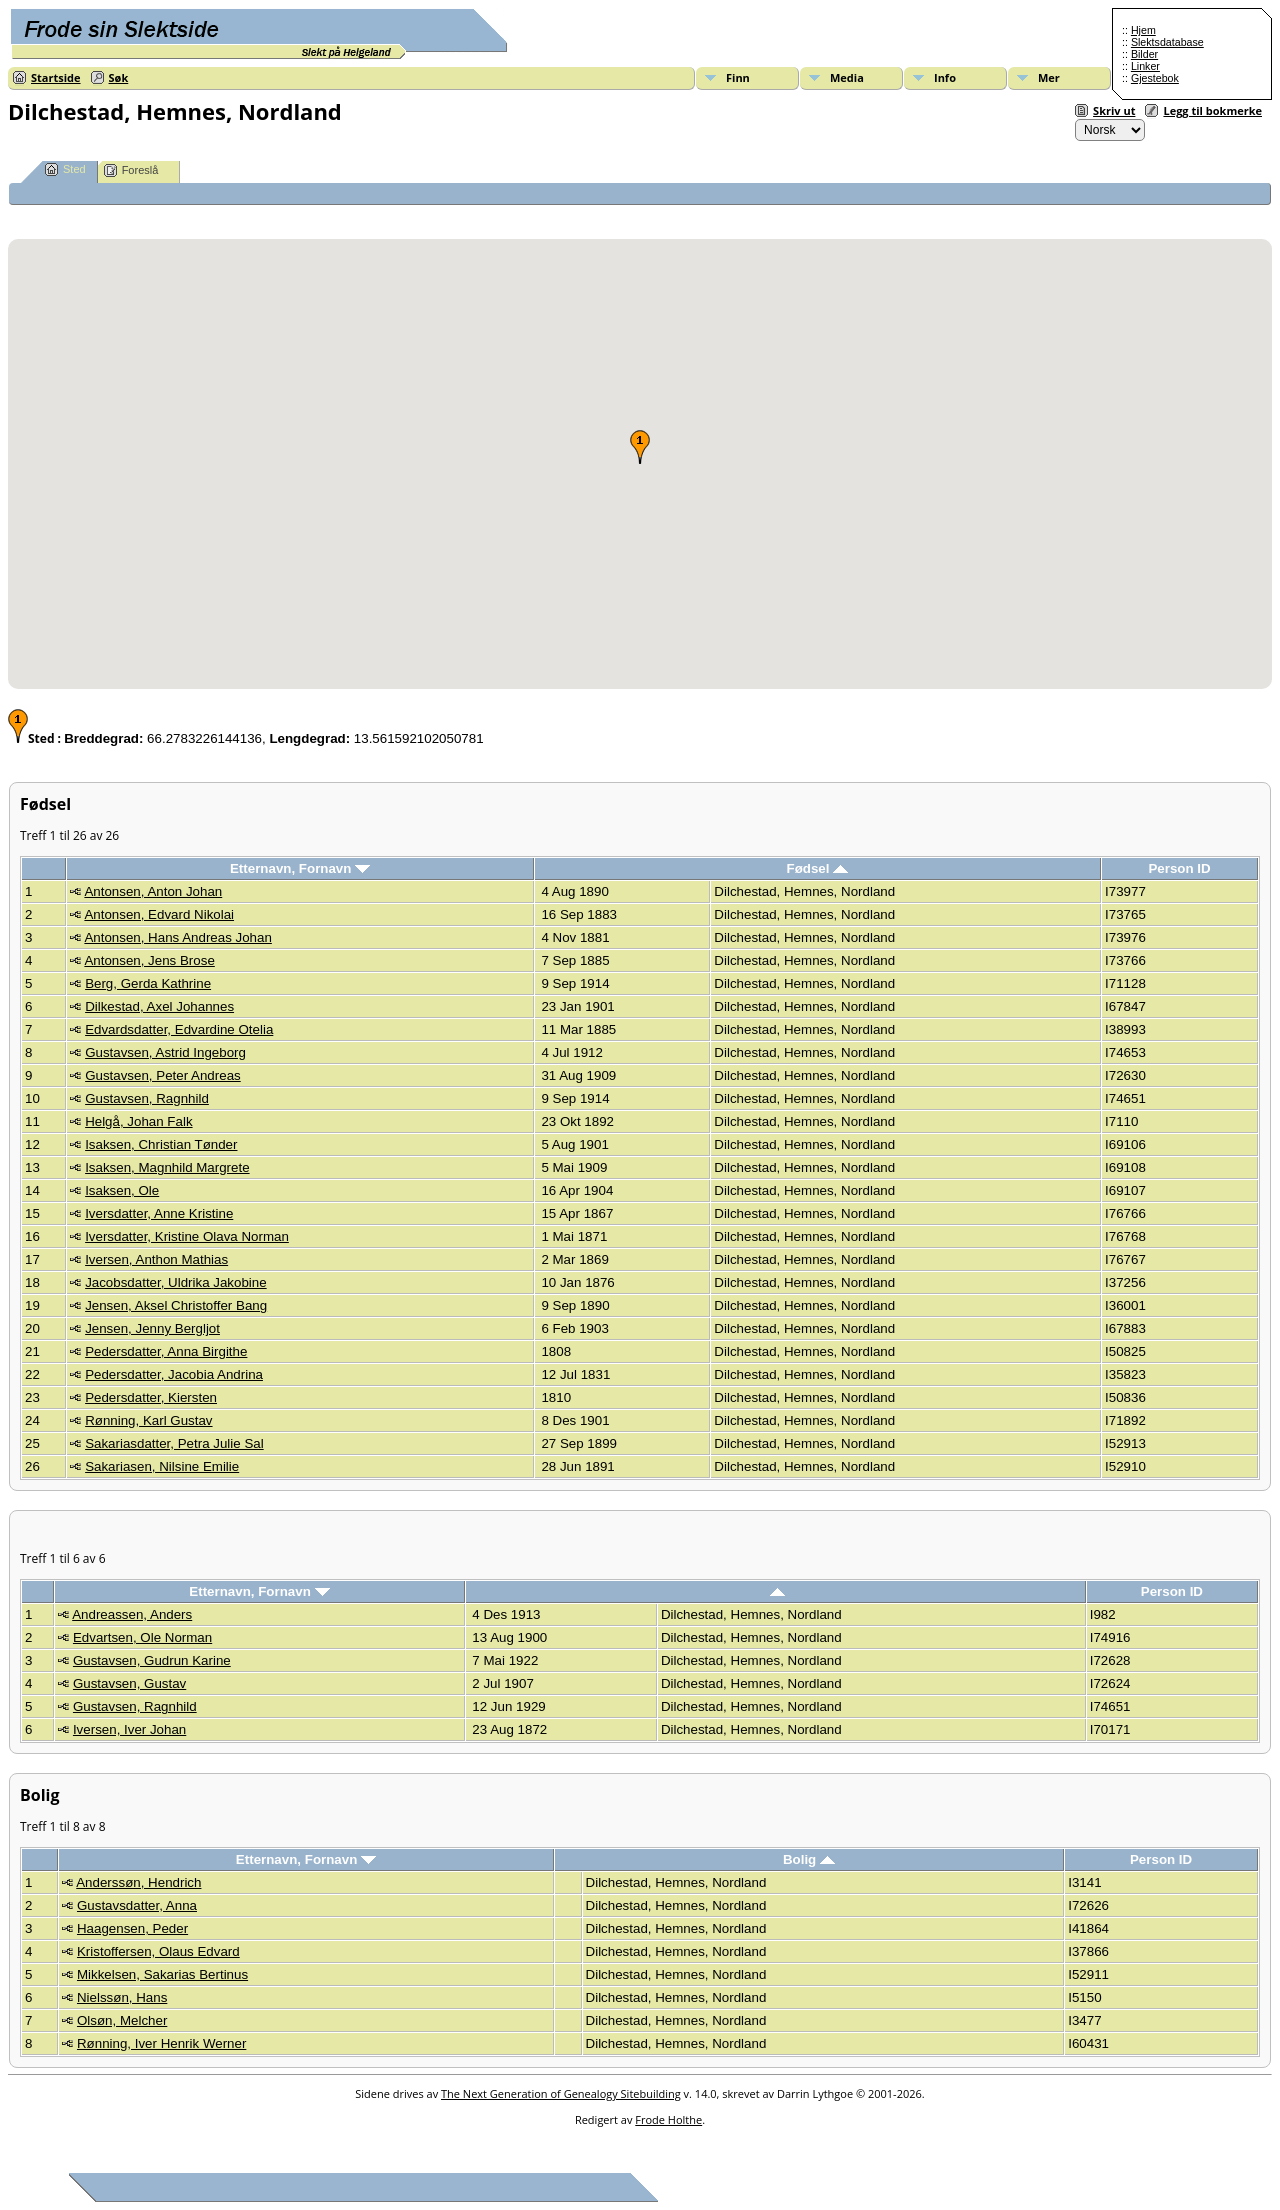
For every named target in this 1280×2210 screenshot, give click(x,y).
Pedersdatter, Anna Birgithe (166, 1351)
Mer (1049, 77)
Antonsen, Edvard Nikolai (159, 914)
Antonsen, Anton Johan (153, 891)
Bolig (809, 1859)
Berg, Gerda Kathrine (148, 983)
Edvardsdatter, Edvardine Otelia (179, 1029)
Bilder (1144, 54)
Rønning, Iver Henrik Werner (161, 2043)
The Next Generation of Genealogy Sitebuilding (561, 2093)
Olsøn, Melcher (122, 2020)
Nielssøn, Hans (122, 1997)
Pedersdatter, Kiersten (151, 1397)
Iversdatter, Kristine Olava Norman (187, 1236)
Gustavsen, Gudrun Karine (152, 1660)
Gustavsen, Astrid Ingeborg (165, 1052)
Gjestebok (1155, 78)
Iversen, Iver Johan (129, 1729)
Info (945, 77)
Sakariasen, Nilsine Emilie (162, 1466)
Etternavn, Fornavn (300, 868)
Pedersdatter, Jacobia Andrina (174, 1374)
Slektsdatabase (1167, 42)
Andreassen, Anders (132, 1614)
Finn (738, 77)
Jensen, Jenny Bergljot (152, 1328)
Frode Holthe (668, 2119)
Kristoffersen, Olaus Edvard (158, 1951)
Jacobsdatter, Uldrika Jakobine (176, 1282)
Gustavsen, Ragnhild (147, 1098)
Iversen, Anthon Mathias (156, 1259)
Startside (56, 77)
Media (847, 77)
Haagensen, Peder (132, 1928)
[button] (640, 447)
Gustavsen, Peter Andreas (163, 1075)
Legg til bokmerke (1212, 110)
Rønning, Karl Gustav (148, 1420)
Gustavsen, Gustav (129, 1683)
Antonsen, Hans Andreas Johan (177, 937)
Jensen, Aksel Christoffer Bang (176, 1305)
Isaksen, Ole (122, 1190)
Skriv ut (1114, 110)
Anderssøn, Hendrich (138, 1882)
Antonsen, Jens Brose (149, 960)
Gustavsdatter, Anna (137, 1905)
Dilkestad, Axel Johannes (159, 1006)
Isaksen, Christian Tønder (161, 1144)
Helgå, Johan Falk (138, 1121)
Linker (1145, 66)
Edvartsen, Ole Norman (142, 1637)
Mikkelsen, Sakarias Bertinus (162, 1974)
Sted (65, 169)
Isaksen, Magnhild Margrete (167, 1167)
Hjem (1143, 30)
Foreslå (131, 170)
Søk (119, 77)
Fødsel (818, 868)
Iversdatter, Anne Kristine (159, 1213)
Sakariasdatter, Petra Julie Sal (174, 1443)
